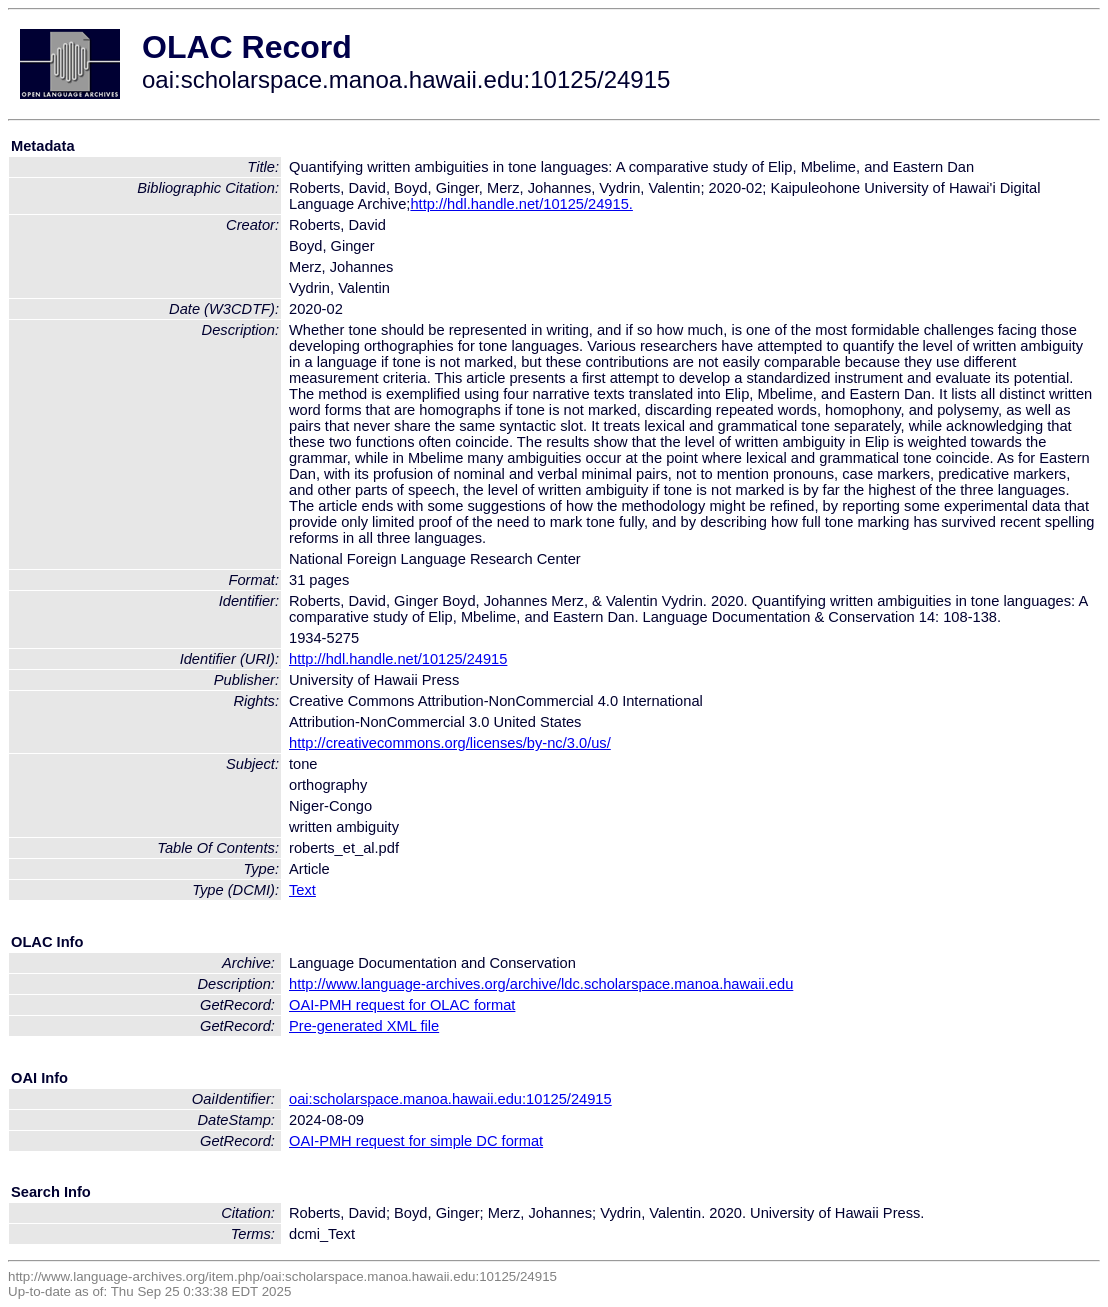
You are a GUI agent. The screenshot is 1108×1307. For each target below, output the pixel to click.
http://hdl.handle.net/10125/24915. (521, 204)
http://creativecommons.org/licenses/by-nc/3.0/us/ (450, 743)
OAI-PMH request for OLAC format (402, 1005)
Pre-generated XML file (364, 1026)
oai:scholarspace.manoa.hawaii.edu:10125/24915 (450, 1099)
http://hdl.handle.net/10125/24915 (398, 659)
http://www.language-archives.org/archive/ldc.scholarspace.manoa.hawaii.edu (541, 984)
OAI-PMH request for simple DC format (416, 1141)
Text (302, 890)
